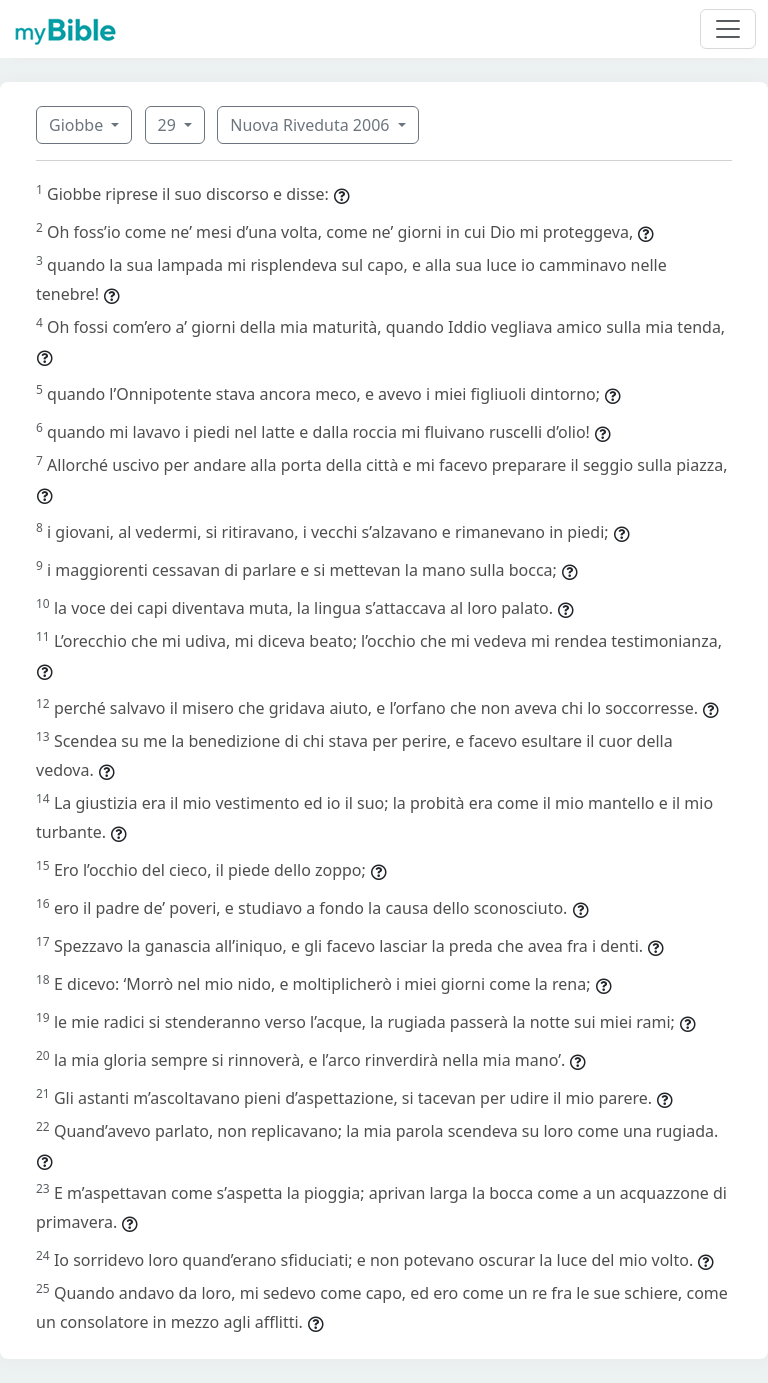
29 (169, 125)
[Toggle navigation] (728, 29)
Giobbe (78, 125)
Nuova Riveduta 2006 (311, 125)
